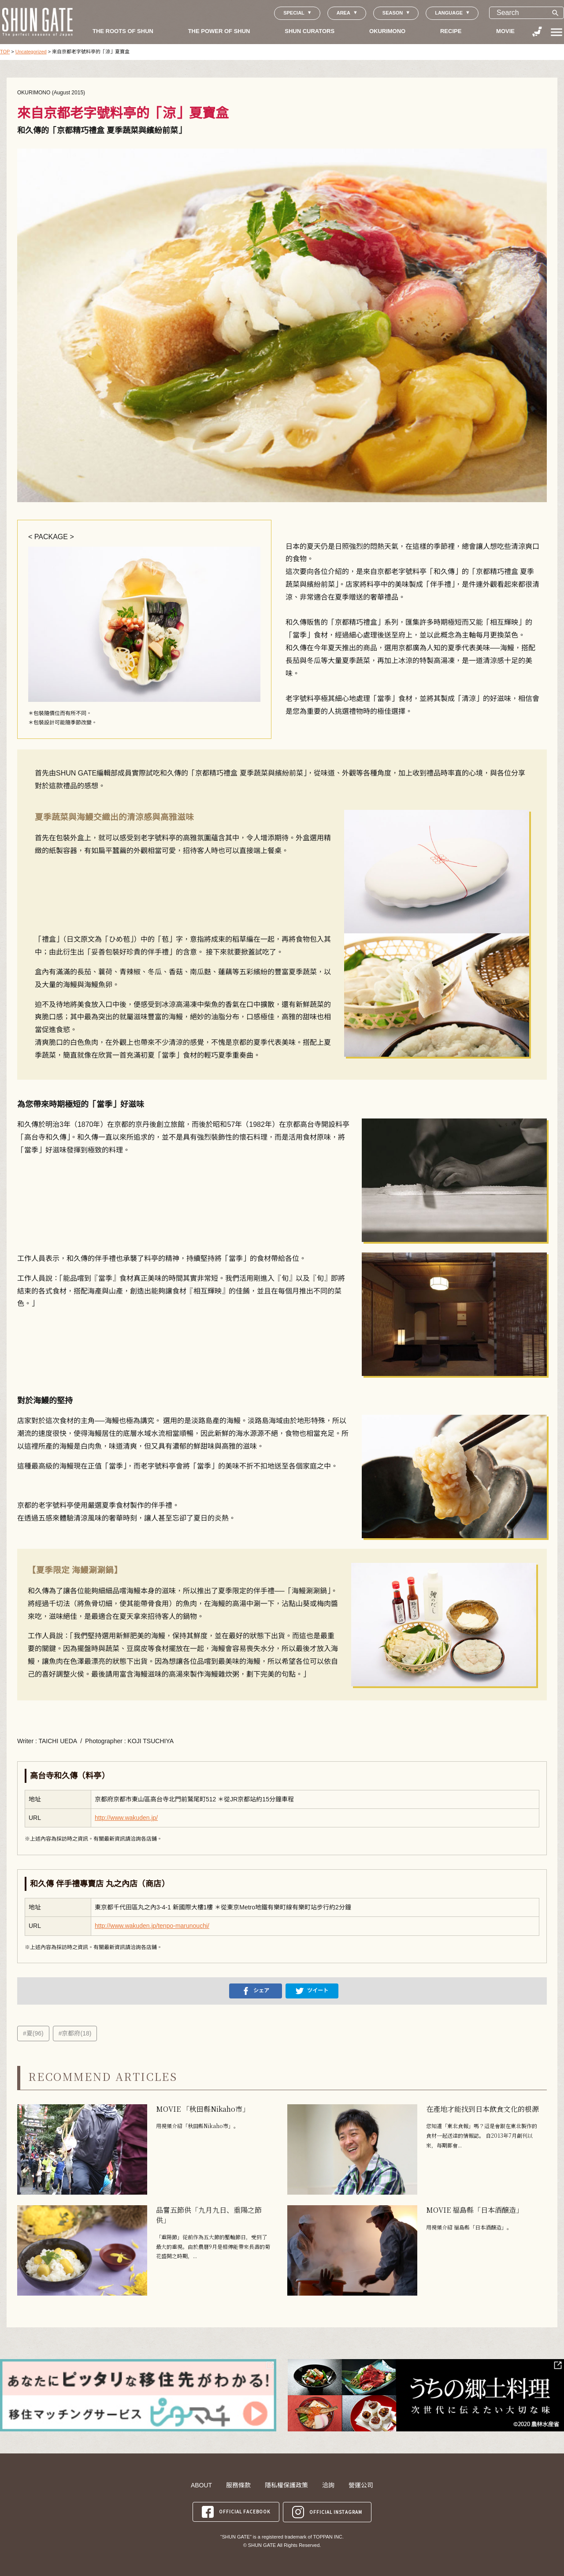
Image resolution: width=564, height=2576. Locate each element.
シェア (255, 1991)
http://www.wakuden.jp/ (126, 1817)
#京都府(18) (75, 2033)
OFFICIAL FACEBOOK (236, 2511)
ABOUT (201, 2485)
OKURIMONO (387, 31)
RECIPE (450, 31)
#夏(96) (33, 2033)
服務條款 (238, 2485)
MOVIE (505, 31)
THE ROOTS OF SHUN (123, 31)
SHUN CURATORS (309, 31)
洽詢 (328, 2485)
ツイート (312, 1991)
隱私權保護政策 (286, 2485)
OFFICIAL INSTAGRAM (327, 2511)
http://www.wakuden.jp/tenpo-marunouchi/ (152, 1925)
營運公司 (361, 2485)
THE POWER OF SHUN (219, 31)
